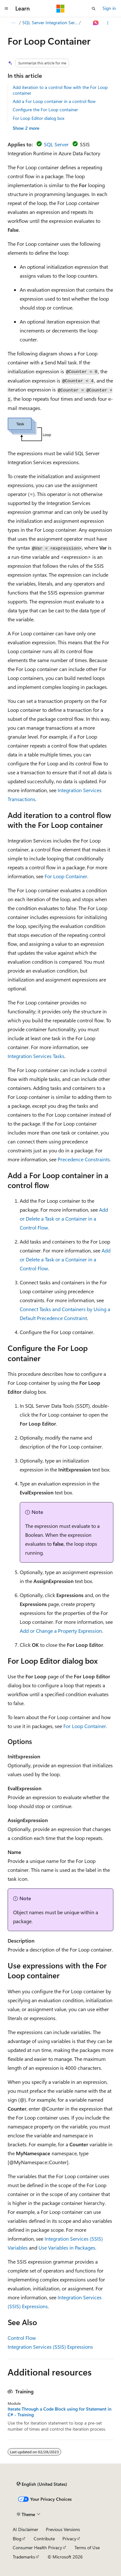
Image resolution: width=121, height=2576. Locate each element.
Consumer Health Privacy (37, 2547)
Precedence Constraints (84, 1159)
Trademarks (24, 2557)
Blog (17, 2539)
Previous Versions (63, 2529)
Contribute (44, 2539)
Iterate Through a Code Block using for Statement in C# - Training (59, 2412)
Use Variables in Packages (67, 2247)
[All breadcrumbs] (13, 23)
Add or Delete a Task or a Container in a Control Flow (64, 1218)
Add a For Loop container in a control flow (54, 101)
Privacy (69, 2539)
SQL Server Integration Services (50, 22)
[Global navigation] (6, 8)
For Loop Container (66, 876)
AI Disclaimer (25, 2529)
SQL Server (56, 144)
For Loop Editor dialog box (38, 118)
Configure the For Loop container (45, 109)
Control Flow (22, 2337)
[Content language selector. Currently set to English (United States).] (42, 2484)
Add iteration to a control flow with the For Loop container (60, 90)
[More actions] (107, 23)
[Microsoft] (60, 8)
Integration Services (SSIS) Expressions (50, 2346)
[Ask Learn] (96, 23)
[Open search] (93, 8)
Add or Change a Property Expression (61, 1630)
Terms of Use (87, 2547)
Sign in (109, 8)
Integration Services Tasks (36, 1056)
